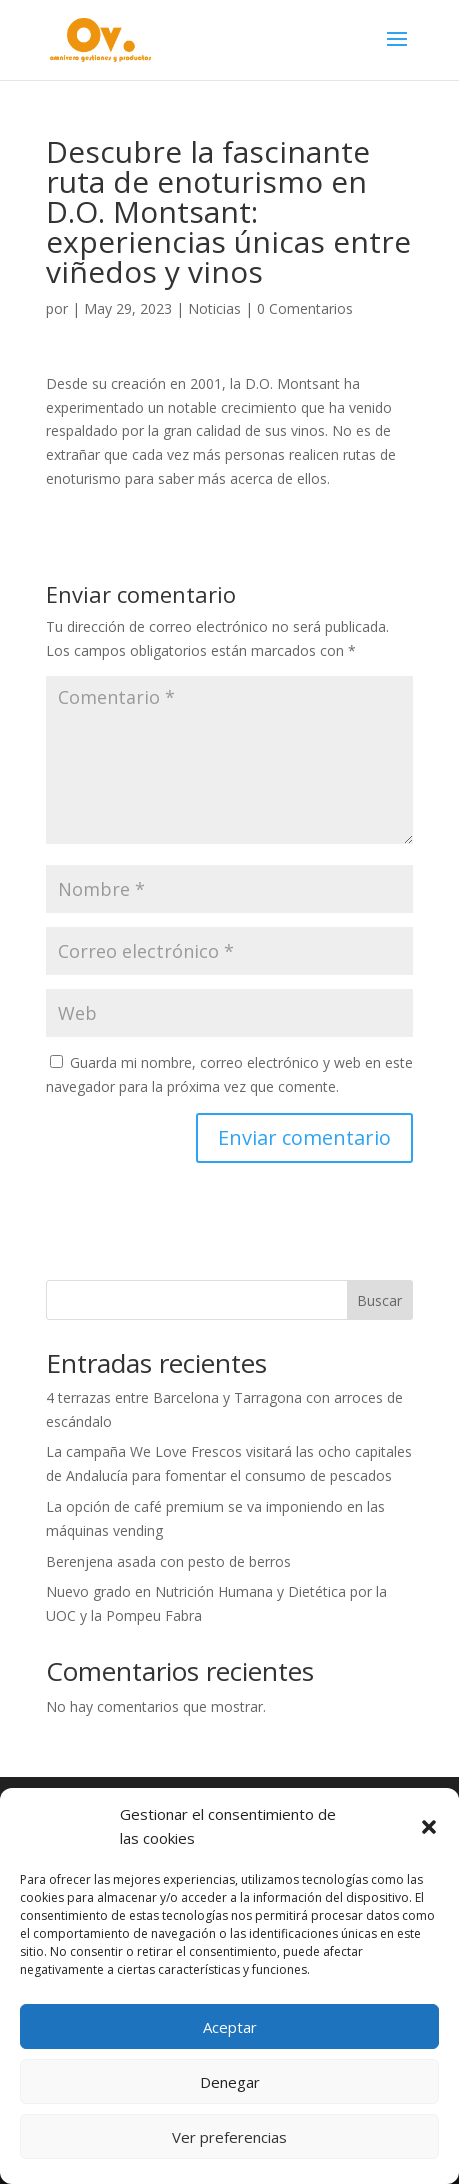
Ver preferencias (229, 2137)
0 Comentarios (305, 308)
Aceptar (230, 2027)
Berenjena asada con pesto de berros (168, 1561)
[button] (429, 1827)
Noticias (214, 308)
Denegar (230, 2082)
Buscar (379, 1300)
